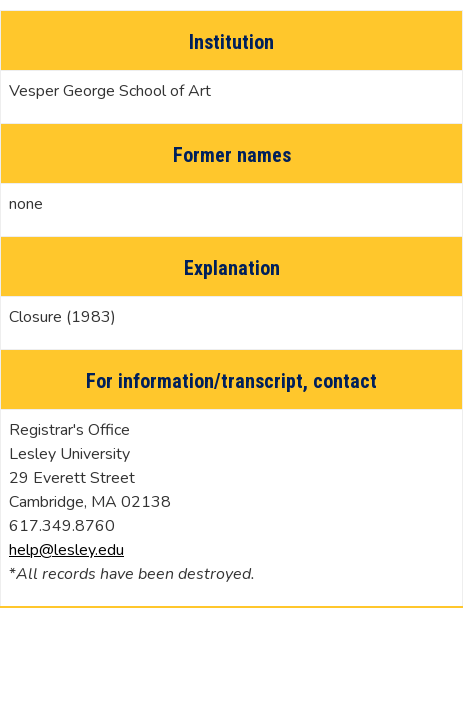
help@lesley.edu (66, 550)
